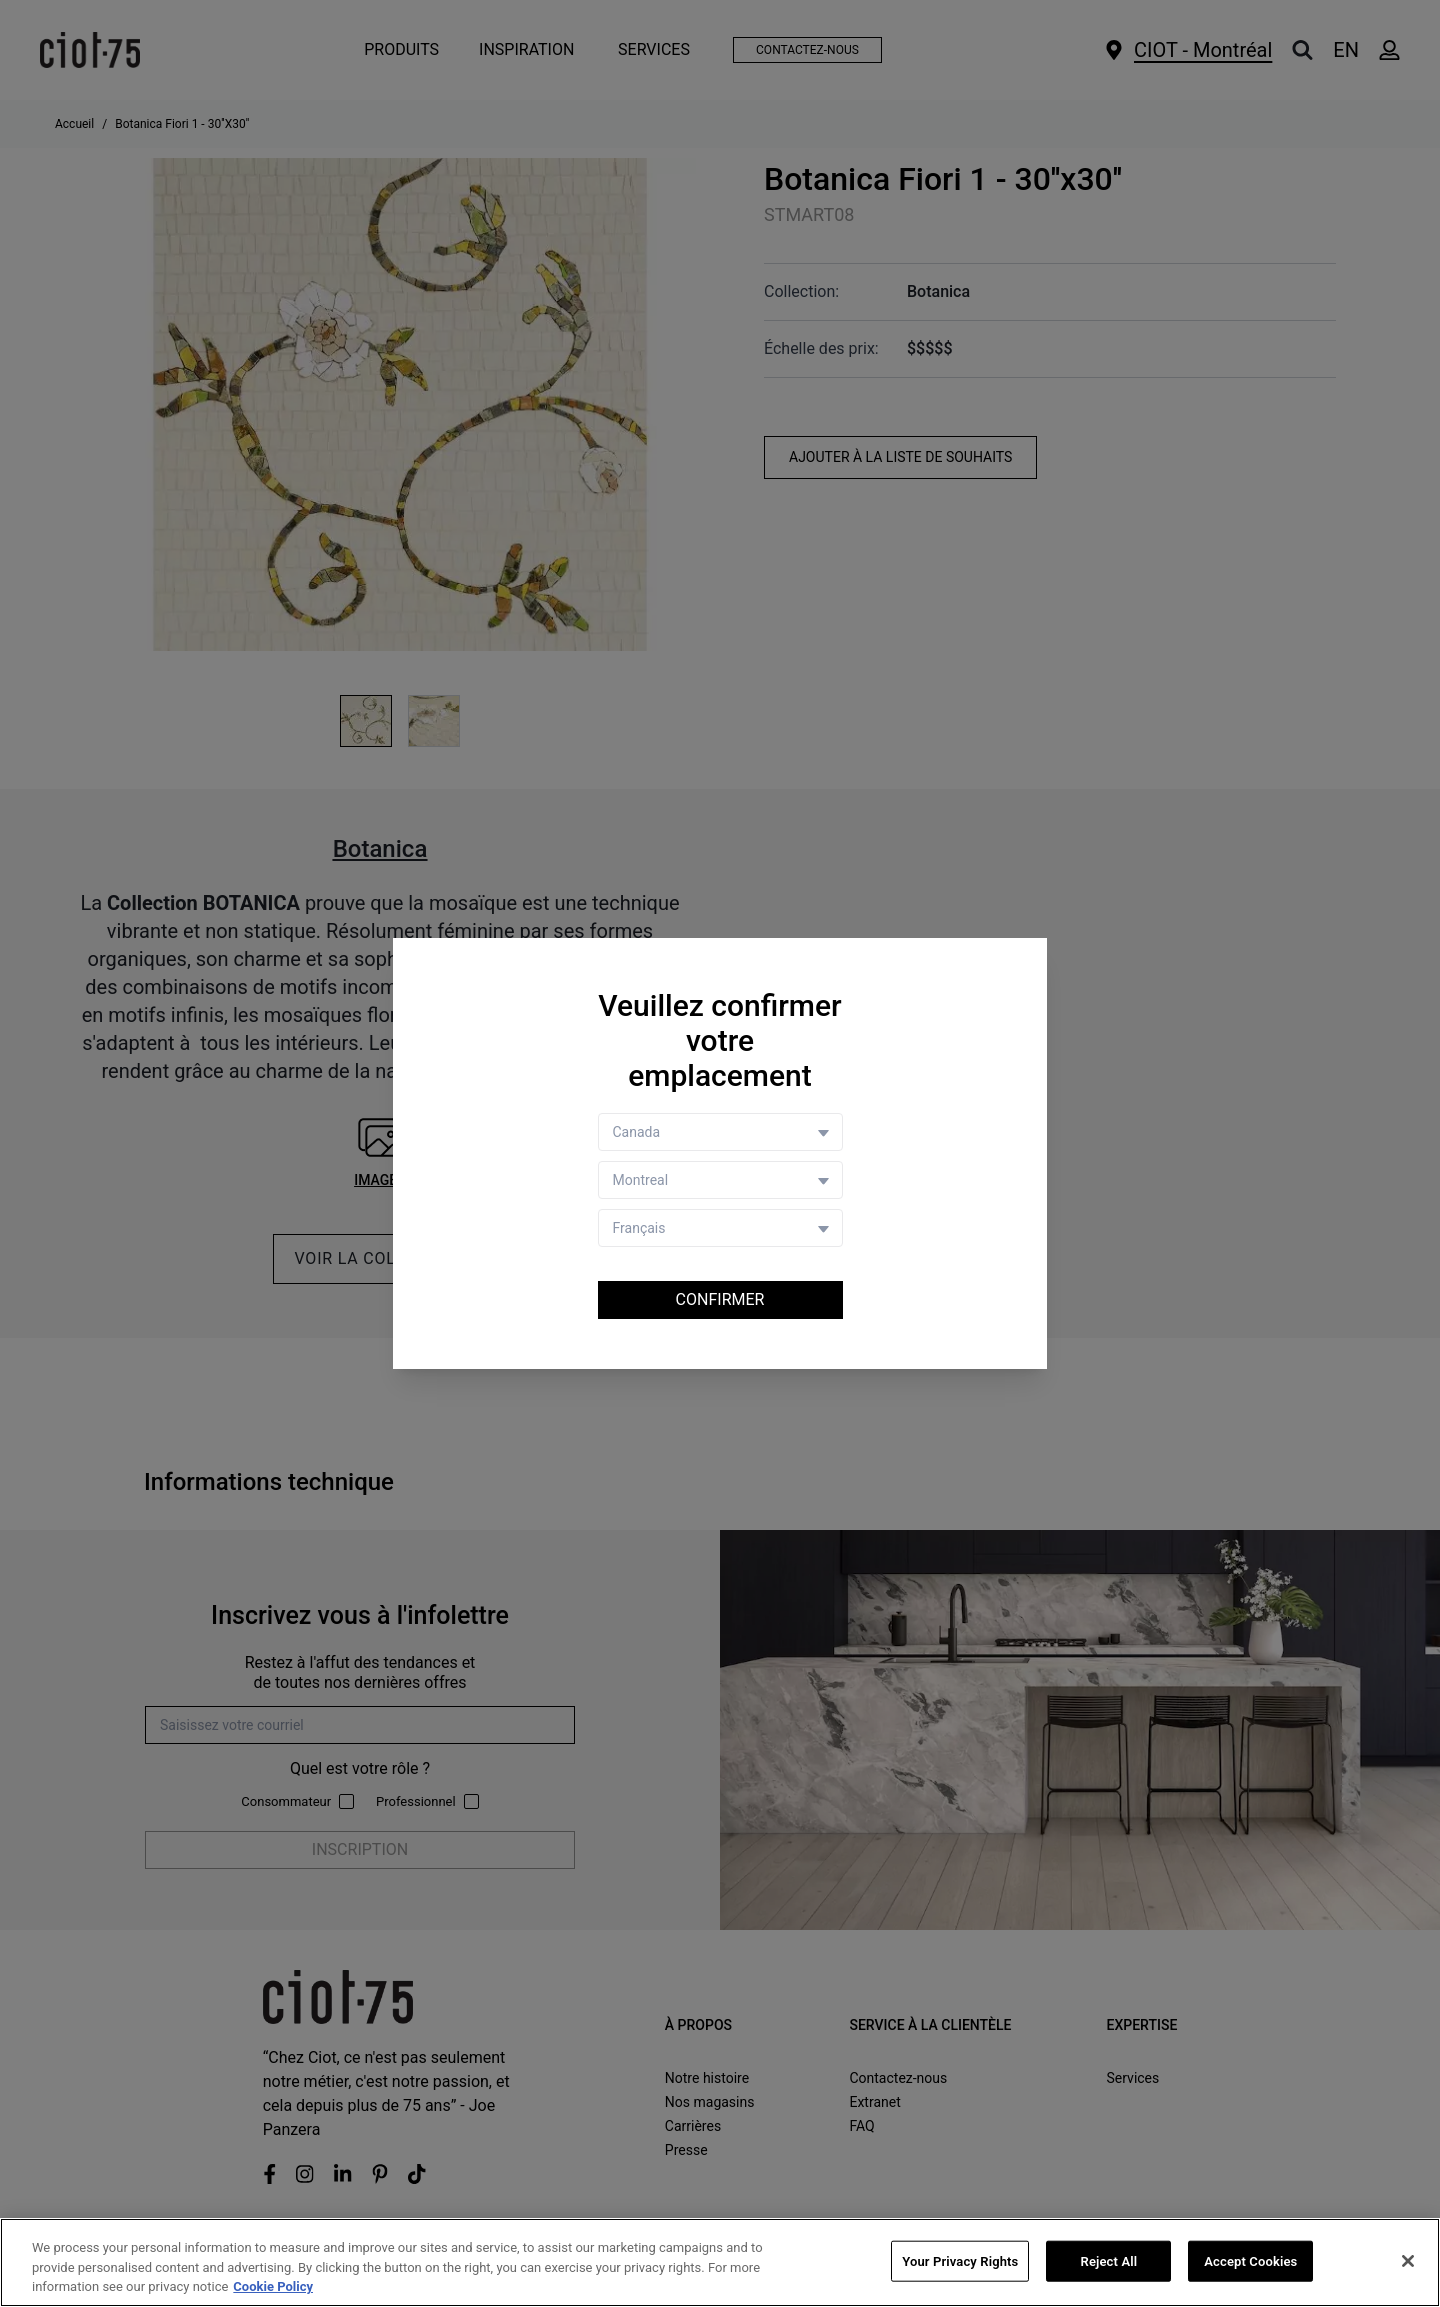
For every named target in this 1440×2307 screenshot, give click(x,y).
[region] (720, 2262)
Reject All (1109, 2260)
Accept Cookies (1250, 2260)
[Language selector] (720, 1228)
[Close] (1408, 2261)
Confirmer (720, 1299)
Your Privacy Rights (960, 2260)
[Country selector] (720, 1132)
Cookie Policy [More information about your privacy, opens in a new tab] (273, 2286)
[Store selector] (720, 1180)
